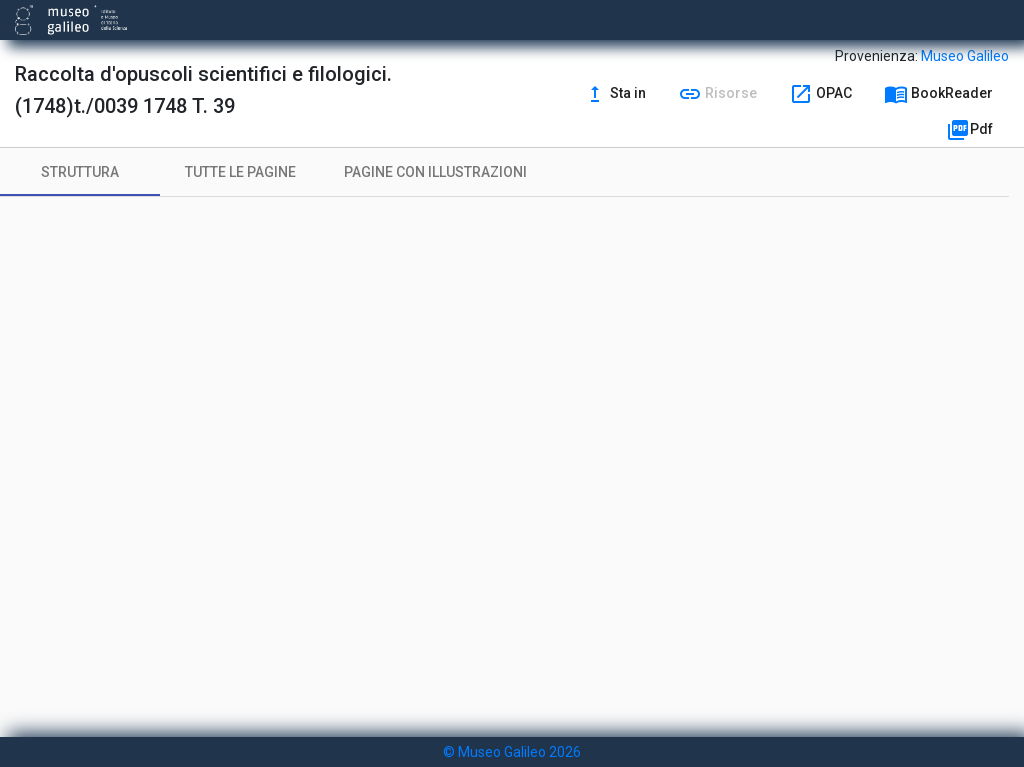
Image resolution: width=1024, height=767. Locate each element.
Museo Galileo (965, 56)
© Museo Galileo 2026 (512, 752)
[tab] (80, 172)
